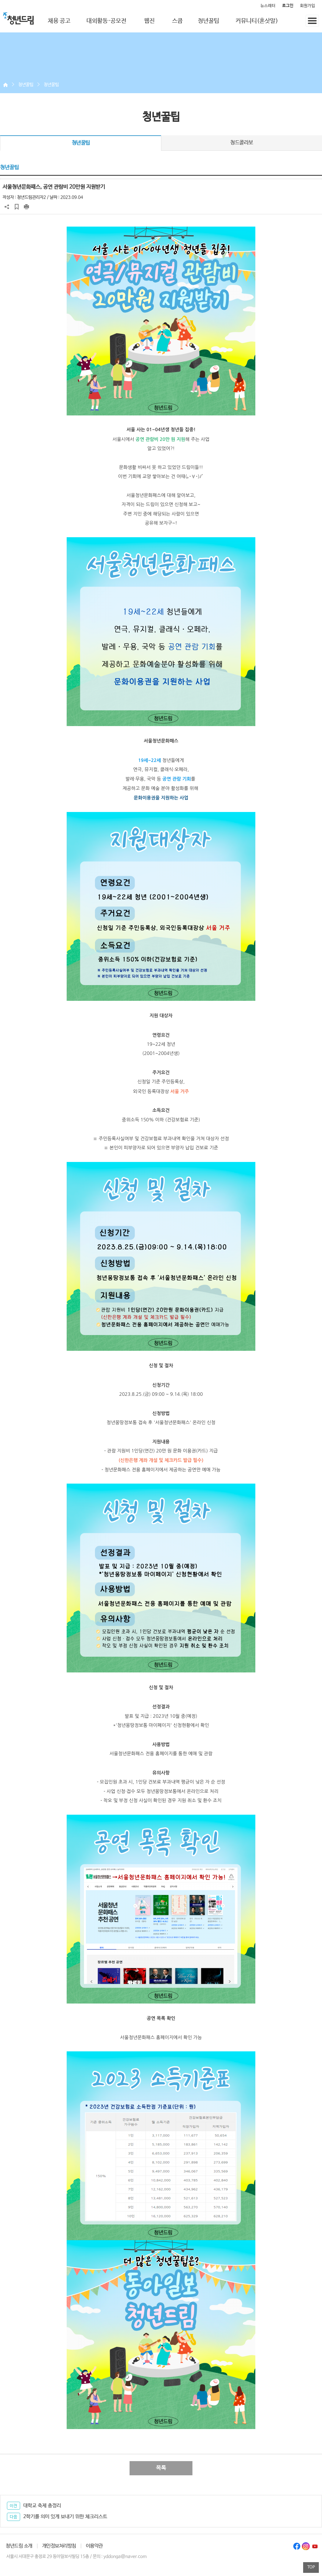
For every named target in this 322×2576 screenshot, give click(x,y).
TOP (311, 2567)
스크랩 (16, 206)
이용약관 (94, 2546)
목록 (161, 2468)
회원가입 (307, 5)
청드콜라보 (241, 143)
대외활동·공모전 (106, 21)
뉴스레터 (267, 5)
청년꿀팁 (208, 21)
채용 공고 (59, 21)
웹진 (149, 21)
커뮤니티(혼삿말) (257, 21)
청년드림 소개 (19, 2546)
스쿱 (177, 21)
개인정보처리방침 (59, 2546)
